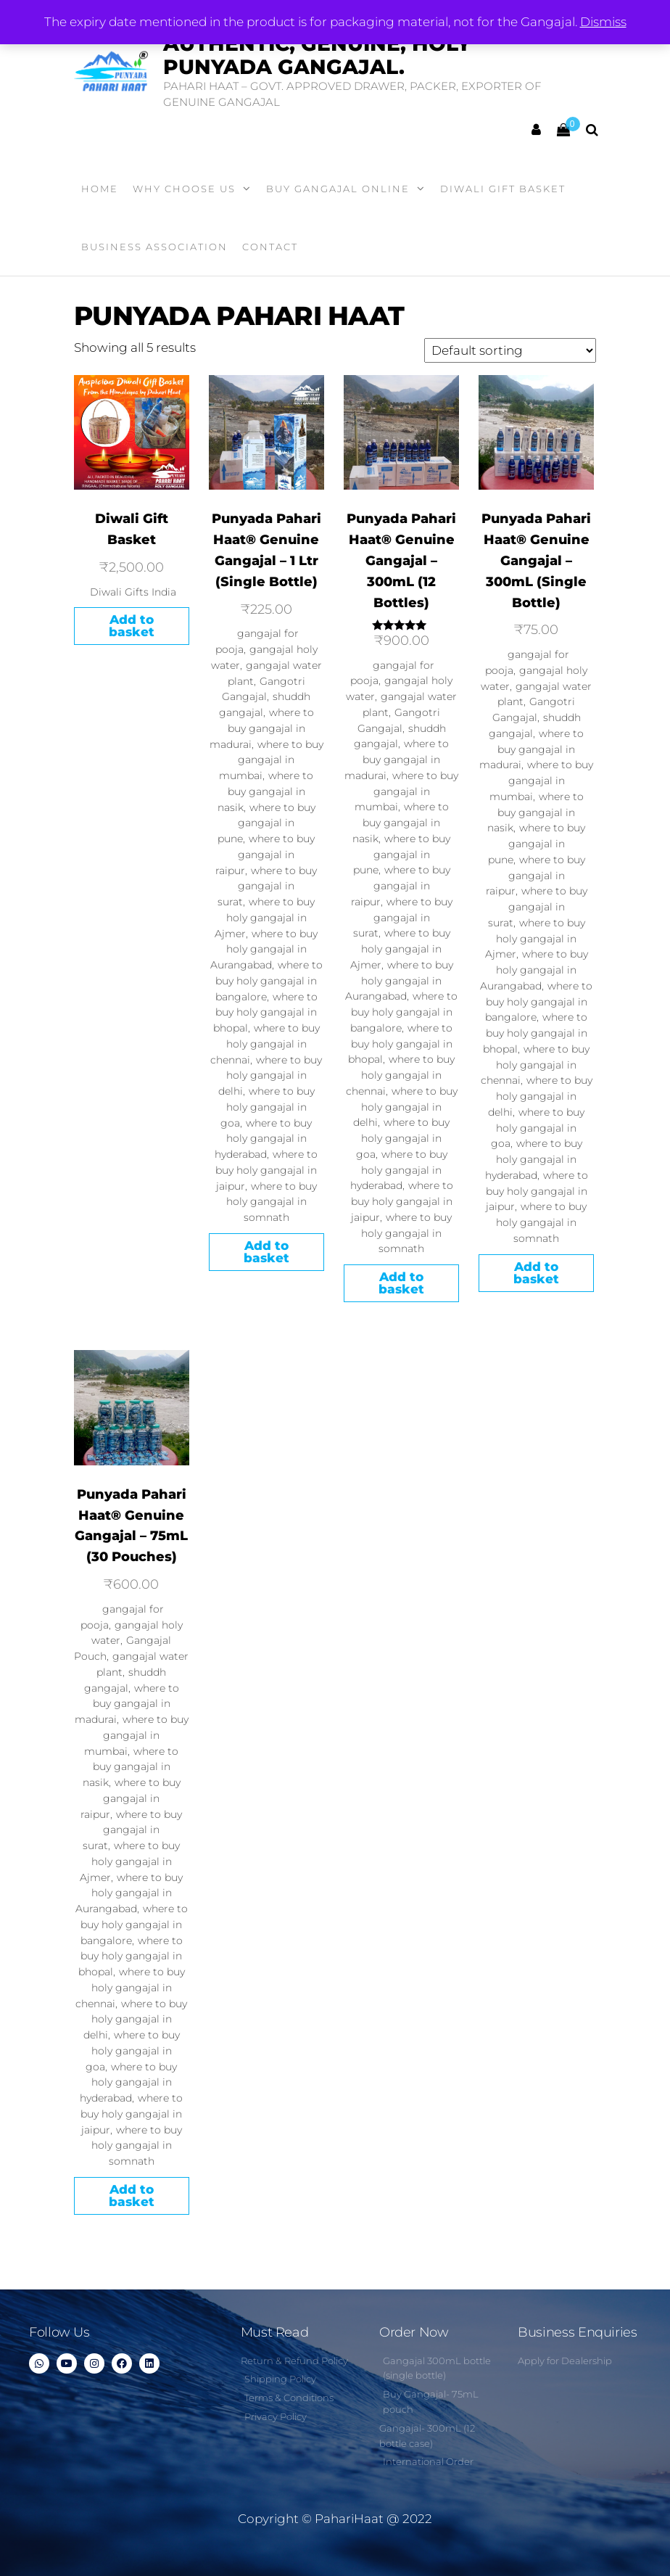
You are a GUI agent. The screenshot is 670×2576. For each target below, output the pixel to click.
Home (99, 188)
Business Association (154, 246)
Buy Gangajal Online (338, 188)
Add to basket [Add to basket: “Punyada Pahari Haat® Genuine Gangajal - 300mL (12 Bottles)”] (401, 1283)
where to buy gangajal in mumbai (271, 760)
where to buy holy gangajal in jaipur (266, 1170)
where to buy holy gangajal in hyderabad (263, 1139)
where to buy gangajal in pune (266, 823)
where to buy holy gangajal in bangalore (269, 981)
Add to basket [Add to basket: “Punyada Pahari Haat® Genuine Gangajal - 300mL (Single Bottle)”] (536, 1272)
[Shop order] (510, 350)
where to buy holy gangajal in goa (267, 1107)
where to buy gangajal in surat (267, 886)
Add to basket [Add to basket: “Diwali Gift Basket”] (131, 625)
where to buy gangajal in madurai (262, 728)
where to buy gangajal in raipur (265, 854)
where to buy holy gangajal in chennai (265, 1044)
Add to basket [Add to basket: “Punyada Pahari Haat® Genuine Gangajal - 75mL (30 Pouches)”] (131, 2195)
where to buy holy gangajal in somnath (271, 1202)
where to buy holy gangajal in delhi (270, 1076)
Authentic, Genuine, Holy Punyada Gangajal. (317, 55)
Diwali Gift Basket (503, 188)
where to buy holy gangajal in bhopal (265, 1012)
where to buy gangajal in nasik (266, 791)
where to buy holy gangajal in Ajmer (265, 917)
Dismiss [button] (603, 22)
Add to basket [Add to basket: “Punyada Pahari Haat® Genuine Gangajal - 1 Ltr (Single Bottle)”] (266, 1251)
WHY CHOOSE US (184, 188)
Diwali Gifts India (133, 592)
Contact (270, 246)
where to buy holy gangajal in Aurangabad (264, 949)
